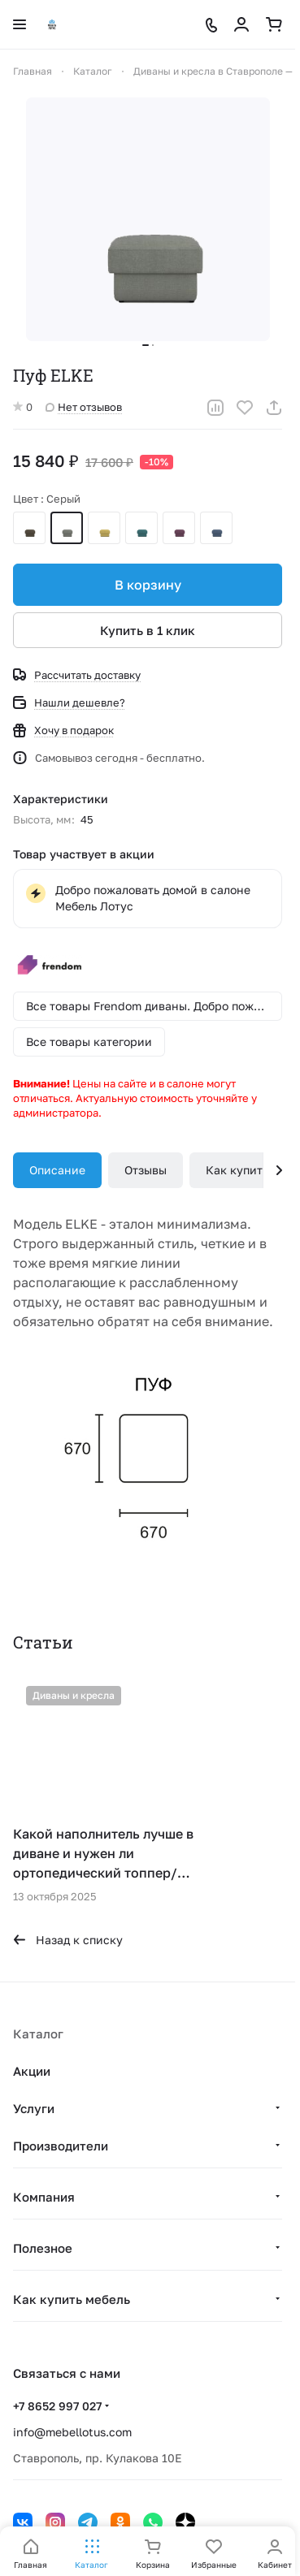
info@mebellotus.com (72, 2432)
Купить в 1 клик (147, 630)
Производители (60, 2145)
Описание (57, 1170)
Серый (66, 528)
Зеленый (141, 528)
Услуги (33, 2108)
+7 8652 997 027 (57, 2406)
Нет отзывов (84, 406)
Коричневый (29, 528)
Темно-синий (216, 528)
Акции (31, 2071)
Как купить (237, 1170)
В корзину (148, 585)
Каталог (38, 2033)
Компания (44, 2196)
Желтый (104, 528)
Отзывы (145, 1170)
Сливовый (179, 528)
